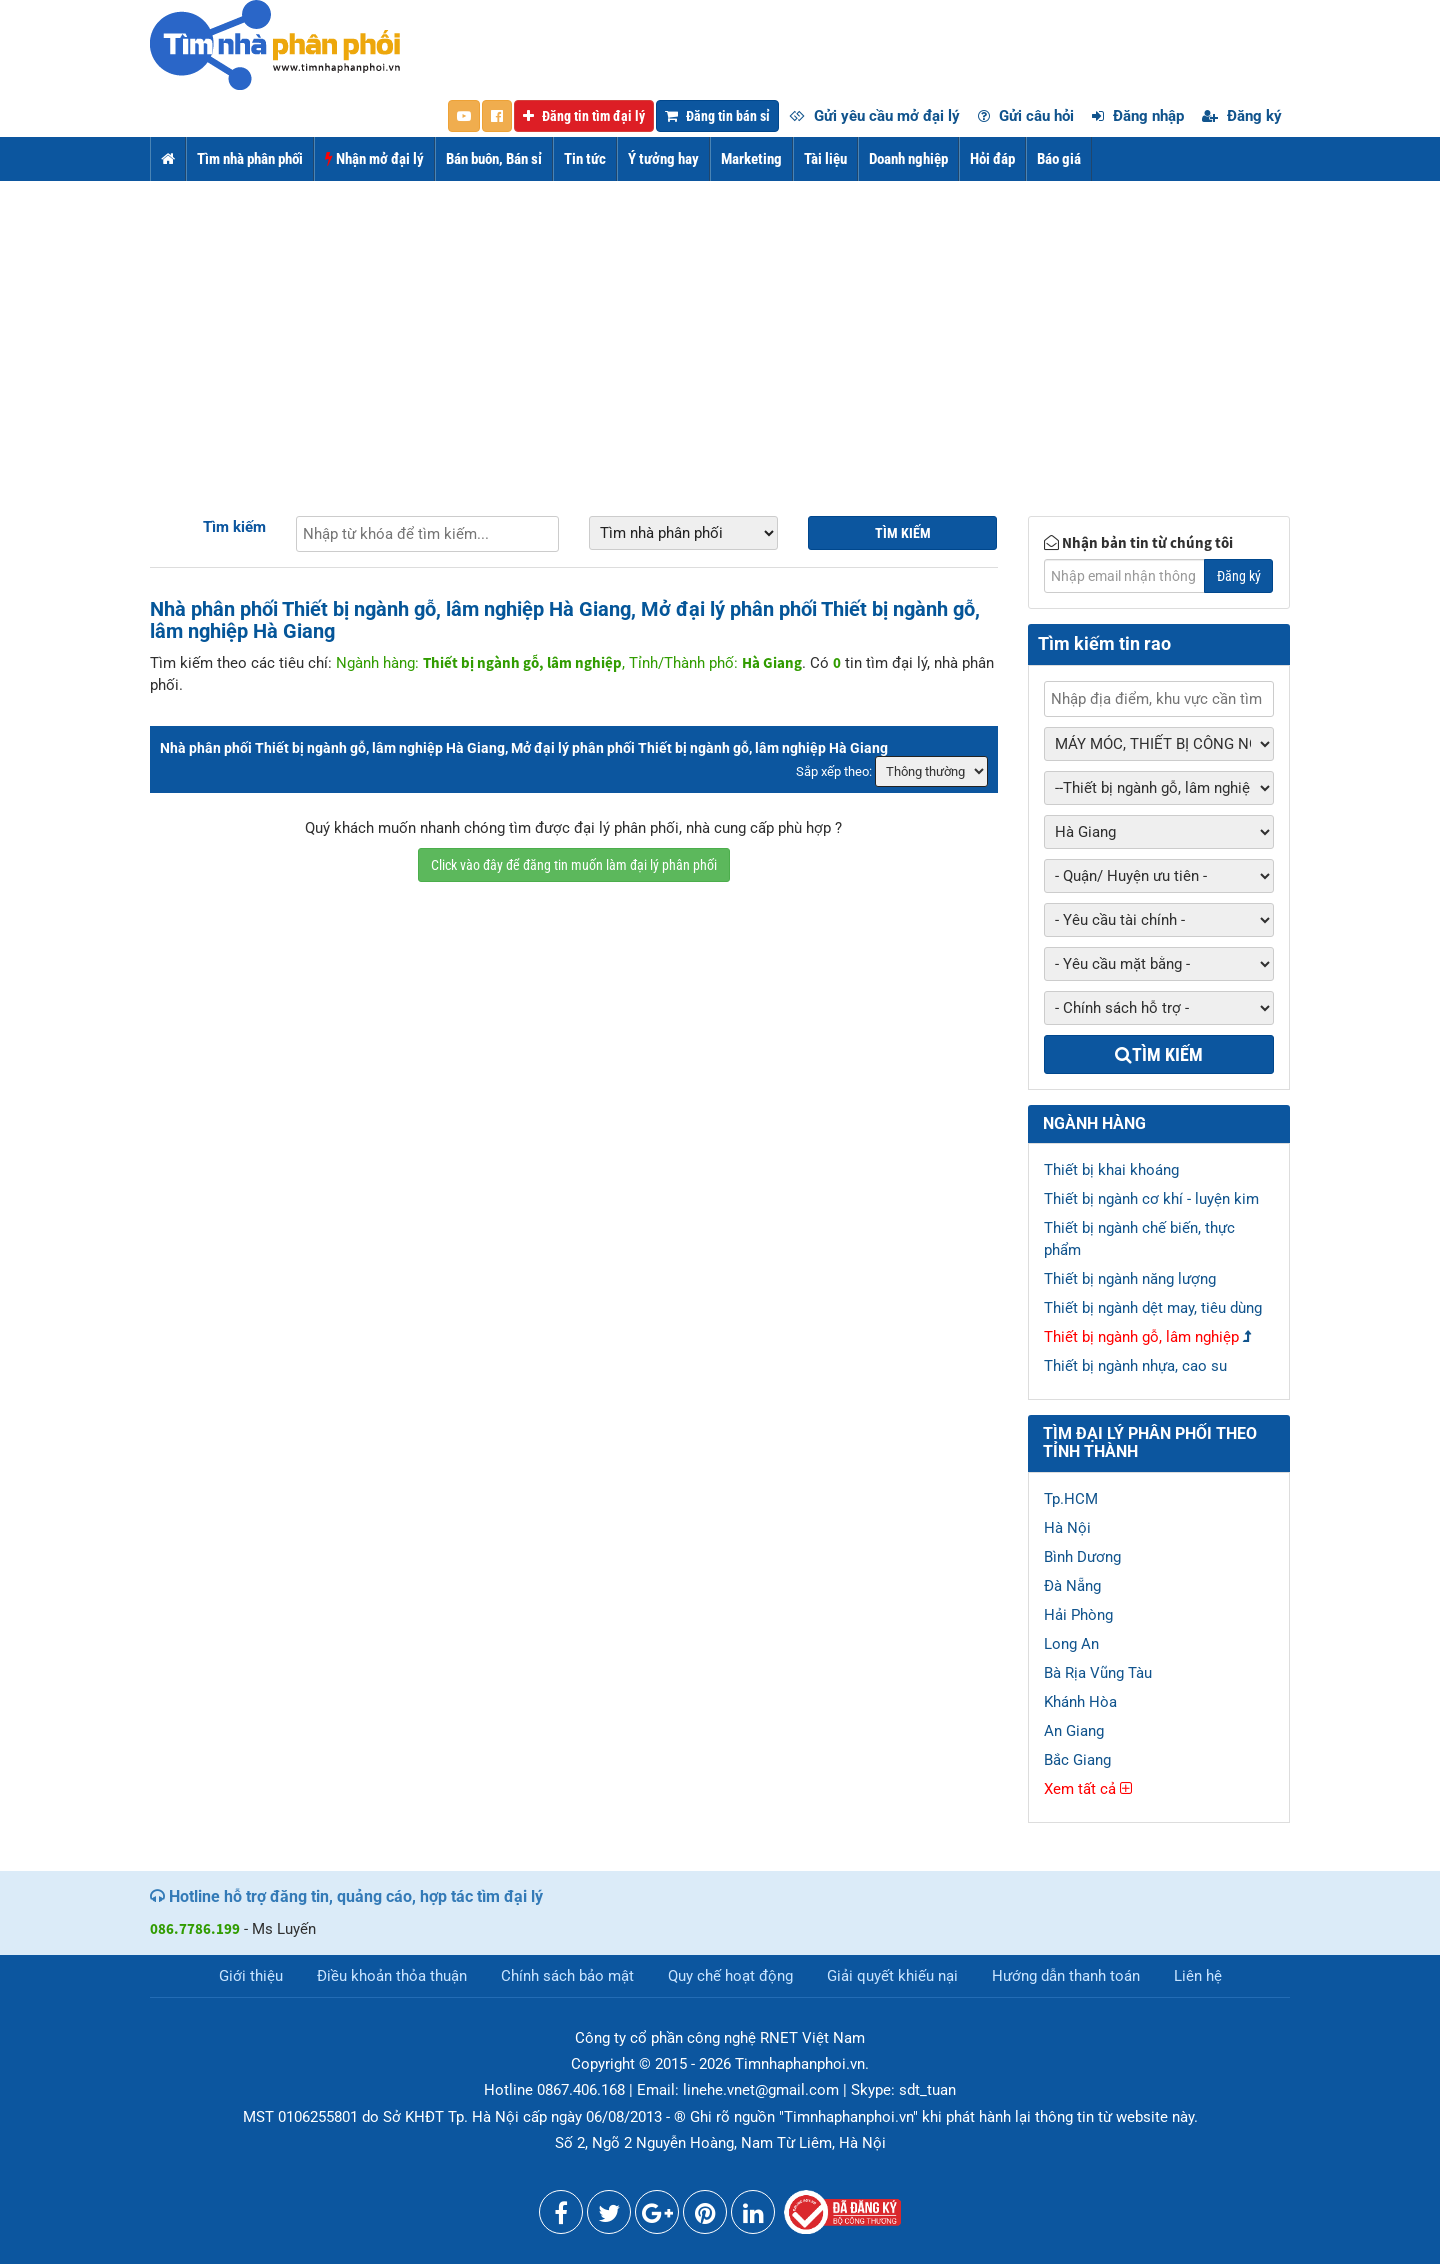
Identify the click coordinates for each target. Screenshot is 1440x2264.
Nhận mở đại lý (374, 159)
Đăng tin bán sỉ (717, 116)
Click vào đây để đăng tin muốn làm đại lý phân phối (574, 865)
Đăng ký (1242, 116)
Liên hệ (1198, 1976)
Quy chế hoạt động (730, 1976)
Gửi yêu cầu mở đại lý (874, 116)
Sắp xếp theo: (834, 771)
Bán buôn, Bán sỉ (494, 159)
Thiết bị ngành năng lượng (1130, 1279)
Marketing (751, 159)
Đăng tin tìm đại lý (584, 116)
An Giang (1074, 1731)
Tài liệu (825, 159)
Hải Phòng (1078, 1615)
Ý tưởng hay (663, 159)
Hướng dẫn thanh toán (1066, 1976)
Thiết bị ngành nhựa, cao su (1135, 1366)
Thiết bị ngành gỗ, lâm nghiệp (1141, 1337)
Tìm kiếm (234, 527)
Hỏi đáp (992, 159)
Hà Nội (1067, 1528)
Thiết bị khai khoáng (1111, 1170)
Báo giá (1059, 159)
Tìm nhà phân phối (250, 159)
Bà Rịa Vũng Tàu (1098, 1673)
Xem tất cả (1088, 1789)
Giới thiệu (251, 1976)
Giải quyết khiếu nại (892, 1976)
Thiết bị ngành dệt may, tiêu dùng (1153, 1308)
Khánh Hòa (1080, 1702)
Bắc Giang (1077, 1760)
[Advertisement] (720, 331)
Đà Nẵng (1072, 1586)
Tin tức (585, 159)
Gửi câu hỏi (1026, 116)
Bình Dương (1082, 1557)
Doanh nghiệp (908, 159)
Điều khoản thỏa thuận (392, 1976)
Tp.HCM (1071, 1499)
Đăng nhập (1138, 116)
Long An (1071, 1644)
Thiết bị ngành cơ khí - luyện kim (1151, 1199)
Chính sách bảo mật (567, 1976)
